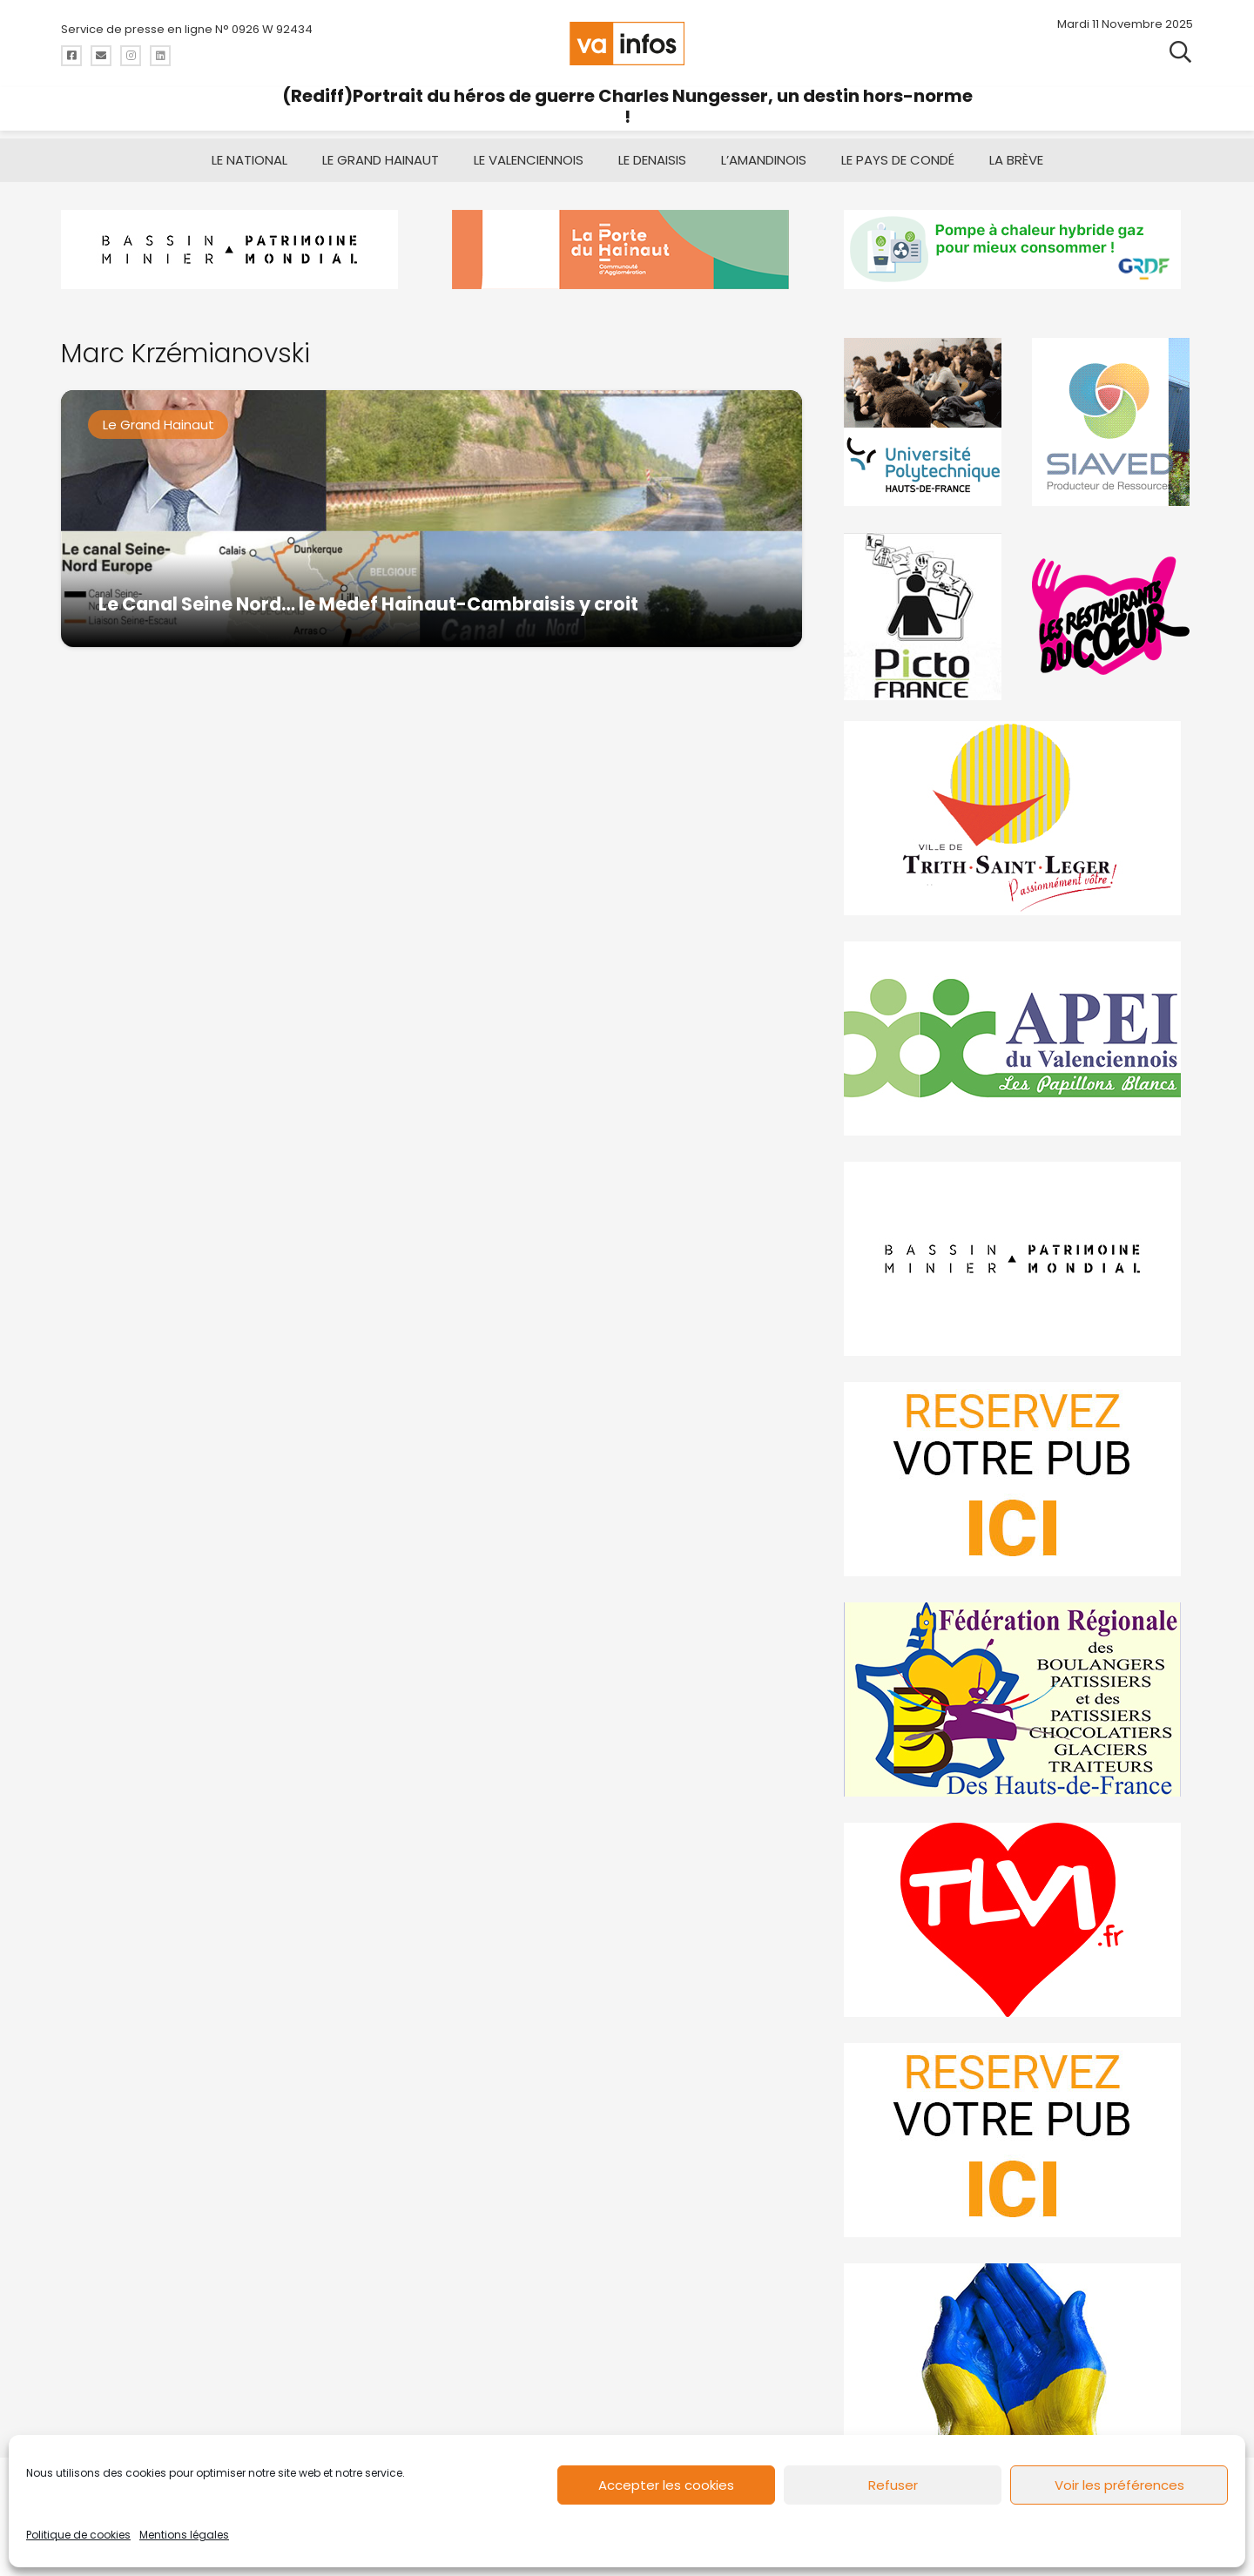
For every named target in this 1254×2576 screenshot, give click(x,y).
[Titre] (71, 55)
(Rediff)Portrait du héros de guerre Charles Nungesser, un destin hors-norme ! (627, 106)
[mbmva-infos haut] (235, 249)
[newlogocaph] (626, 249)
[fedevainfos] (1018, 1699)
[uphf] (925, 422)
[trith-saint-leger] (1018, 818)
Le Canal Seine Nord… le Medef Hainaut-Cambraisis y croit (368, 604)
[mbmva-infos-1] (1018, 1259)
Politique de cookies (78, 2534)
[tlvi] (1018, 1920)
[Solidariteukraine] (1018, 2360)
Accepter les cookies (666, 2485)
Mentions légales (184, 2534)
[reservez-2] (1018, 1479)
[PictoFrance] (925, 616)
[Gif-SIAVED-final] (1112, 422)
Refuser (893, 2485)
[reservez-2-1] (1018, 2140)
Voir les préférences (1119, 2485)
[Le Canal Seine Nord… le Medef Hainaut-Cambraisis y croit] (431, 518)
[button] (1180, 52)
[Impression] (1018, 1038)
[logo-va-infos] (627, 43)
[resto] (1112, 616)
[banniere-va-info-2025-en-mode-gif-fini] (1018, 249)
